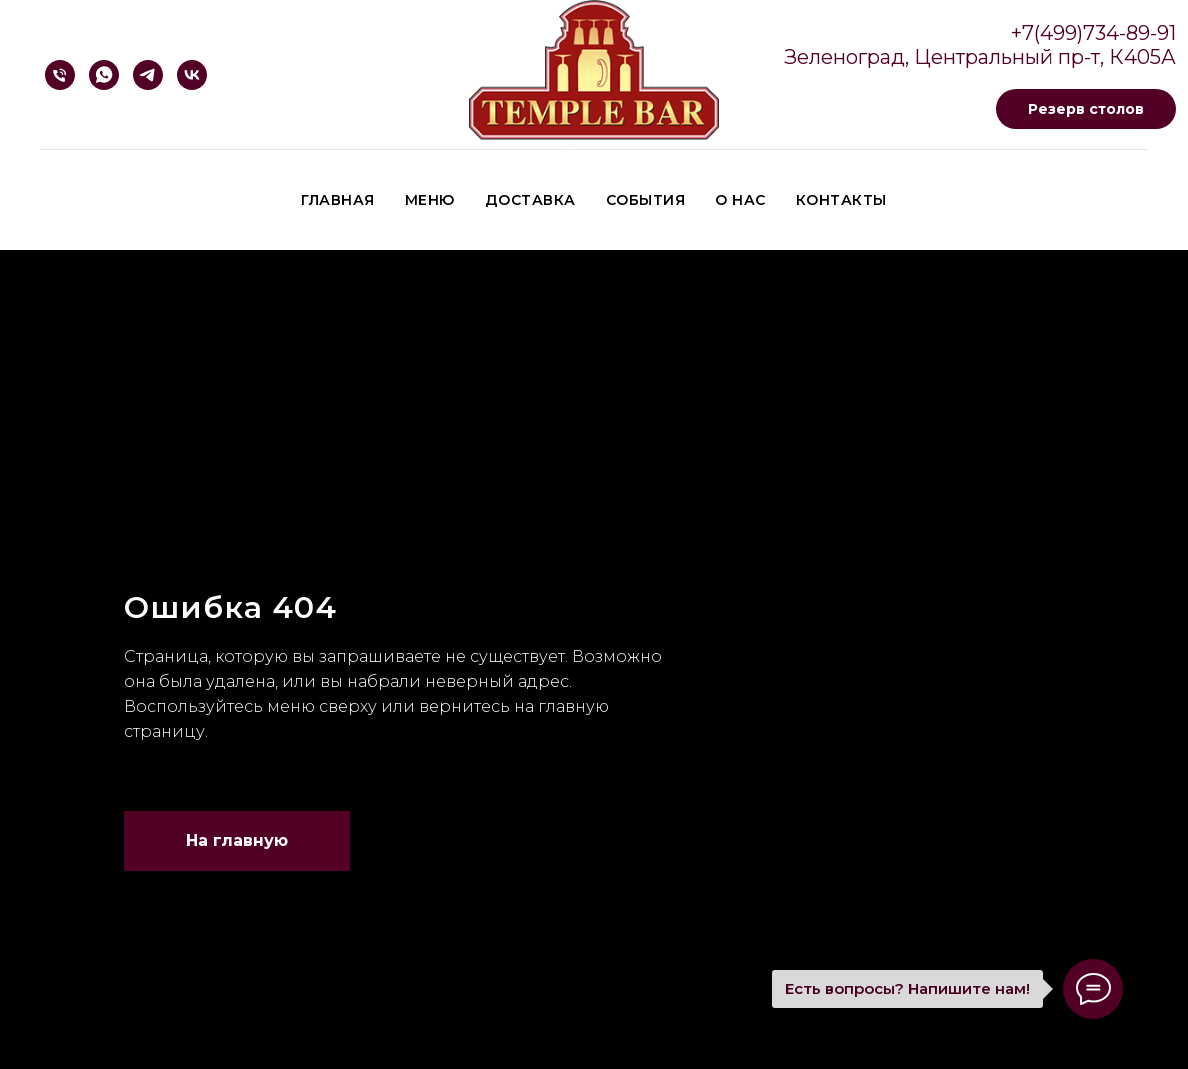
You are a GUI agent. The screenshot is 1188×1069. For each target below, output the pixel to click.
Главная (338, 200)
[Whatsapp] (104, 75)
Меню (430, 200)
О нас (740, 200)
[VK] (192, 75)
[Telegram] (148, 75)
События (646, 200)
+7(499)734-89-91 (1093, 33)
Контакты (841, 200)
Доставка (530, 200)
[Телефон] (60, 75)
